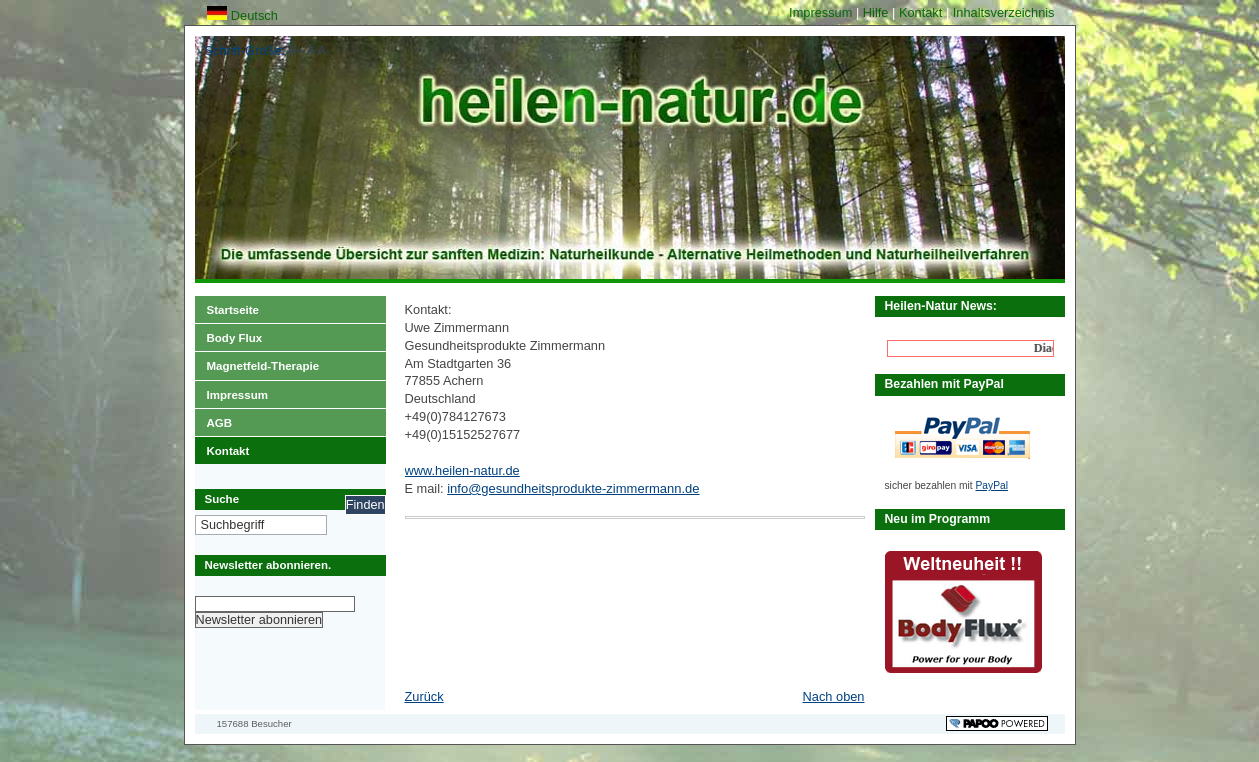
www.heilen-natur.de (462, 470)
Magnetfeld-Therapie (257, 362)
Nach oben (834, 696)
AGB (214, 419)
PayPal (992, 485)
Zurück (424, 696)
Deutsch (242, 15)
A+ (296, 50)
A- (323, 50)
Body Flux (229, 334)
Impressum (822, 12)
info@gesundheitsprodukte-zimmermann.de (573, 488)
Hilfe (877, 12)
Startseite (227, 306)
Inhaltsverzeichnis (1004, 12)
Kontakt (922, 12)
